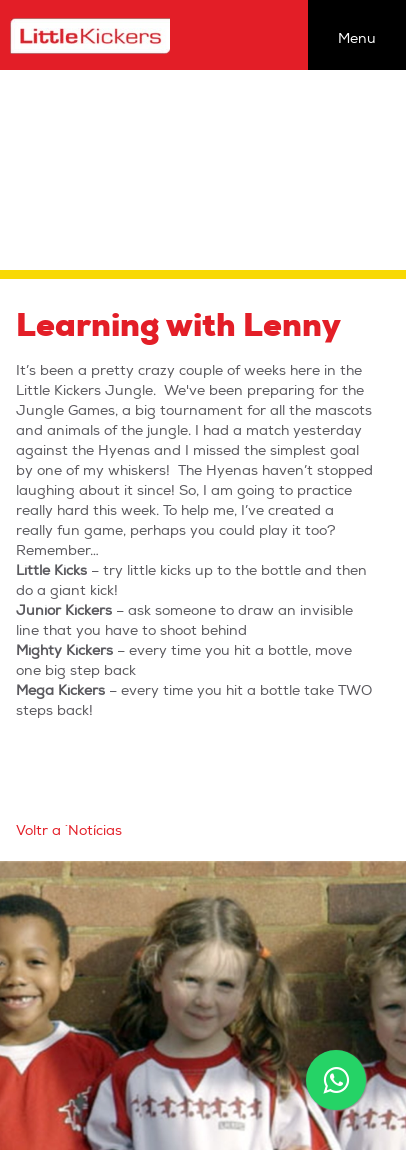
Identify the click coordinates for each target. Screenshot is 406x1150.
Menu (357, 38)
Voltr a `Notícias (69, 830)
